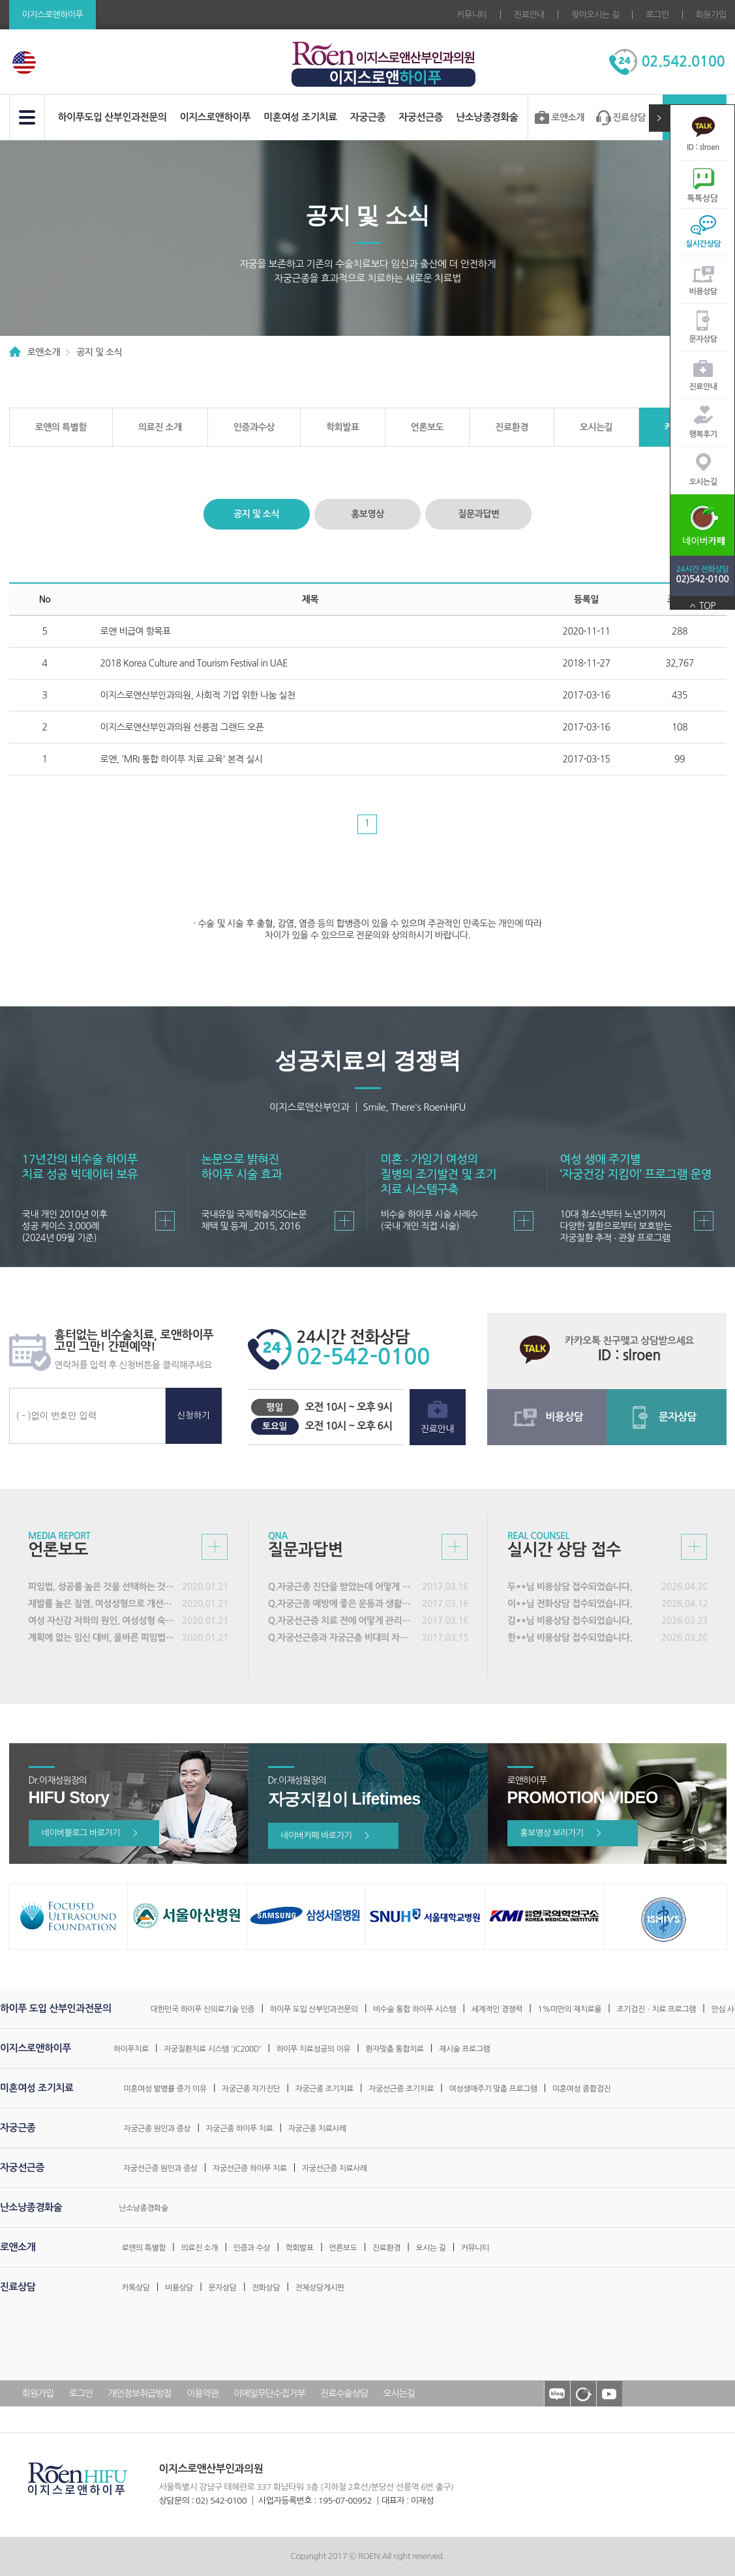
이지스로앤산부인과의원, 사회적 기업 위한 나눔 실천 (197, 695)
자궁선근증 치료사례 (334, 2168)
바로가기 (165, 1221)
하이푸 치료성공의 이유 (314, 2049)
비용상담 (703, 291)
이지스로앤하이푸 (214, 117)
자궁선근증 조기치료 (401, 2089)
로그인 (657, 14)
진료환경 (511, 427)
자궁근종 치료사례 (317, 2129)
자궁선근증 (420, 117)
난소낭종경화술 (487, 117)
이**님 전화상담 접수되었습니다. (569, 1603)
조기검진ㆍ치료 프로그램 (656, 2009)
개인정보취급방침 (139, 2393)
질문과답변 (478, 513)
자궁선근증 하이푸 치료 (250, 2168)
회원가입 (711, 14)
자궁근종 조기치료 (324, 2089)
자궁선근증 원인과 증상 (160, 2168)
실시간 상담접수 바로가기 (694, 1547)
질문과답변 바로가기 (455, 1547)
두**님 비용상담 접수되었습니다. (569, 1586)
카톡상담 (135, 2288)
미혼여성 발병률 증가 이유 (165, 2089)
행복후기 (703, 434)
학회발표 (342, 427)
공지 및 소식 (256, 513)
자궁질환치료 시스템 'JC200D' (212, 2049)
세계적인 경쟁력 (497, 2009)
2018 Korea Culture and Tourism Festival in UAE (194, 663)
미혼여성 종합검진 (581, 2089)
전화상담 (266, 2288)
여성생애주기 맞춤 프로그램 (493, 2089)
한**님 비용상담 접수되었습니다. (569, 1637)
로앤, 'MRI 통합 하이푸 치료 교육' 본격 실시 (181, 759)
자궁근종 (367, 117)
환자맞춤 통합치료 (395, 2049)
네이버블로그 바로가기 (90, 1833)
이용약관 (202, 2393)
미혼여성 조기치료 (300, 117)
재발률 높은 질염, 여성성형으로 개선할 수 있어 (101, 1603)
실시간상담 (703, 244)
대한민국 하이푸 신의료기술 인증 (203, 2009)
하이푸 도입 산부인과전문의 (314, 2009)
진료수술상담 (344, 2393)
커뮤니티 (472, 14)
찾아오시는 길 (595, 14)
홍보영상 (367, 513)
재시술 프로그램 (464, 2049)
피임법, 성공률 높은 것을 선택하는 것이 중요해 (101, 1586)
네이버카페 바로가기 (325, 1835)
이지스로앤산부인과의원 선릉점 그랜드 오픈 (182, 727)
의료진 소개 (160, 427)
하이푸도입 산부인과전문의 (112, 117)
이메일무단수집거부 (269, 2393)
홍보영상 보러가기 (560, 1833)
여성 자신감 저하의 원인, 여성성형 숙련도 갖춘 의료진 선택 (101, 1620)
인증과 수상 (252, 2248)
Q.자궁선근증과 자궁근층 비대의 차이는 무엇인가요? (341, 1637)
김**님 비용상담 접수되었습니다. (569, 1620)
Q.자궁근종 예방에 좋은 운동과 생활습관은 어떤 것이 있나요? (341, 1603)
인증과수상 (254, 427)
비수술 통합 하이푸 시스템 (414, 2009)
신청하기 (193, 1415)
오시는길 (703, 482)
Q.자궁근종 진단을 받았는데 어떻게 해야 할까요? (341, 1586)
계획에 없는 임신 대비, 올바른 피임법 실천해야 (101, 1637)
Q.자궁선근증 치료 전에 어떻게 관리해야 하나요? (341, 1620)
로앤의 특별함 (61, 427)
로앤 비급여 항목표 (135, 631)
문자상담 (703, 339)
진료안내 (529, 14)
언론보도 (427, 427)
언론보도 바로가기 (215, 1547)
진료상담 (629, 117)
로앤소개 (567, 117)
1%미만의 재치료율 (569, 2009)
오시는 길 (430, 2248)
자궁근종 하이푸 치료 (239, 2129)
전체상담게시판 (319, 2288)
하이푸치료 (131, 2049)
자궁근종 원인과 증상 (156, 2129)
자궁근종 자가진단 (251, 2089)
